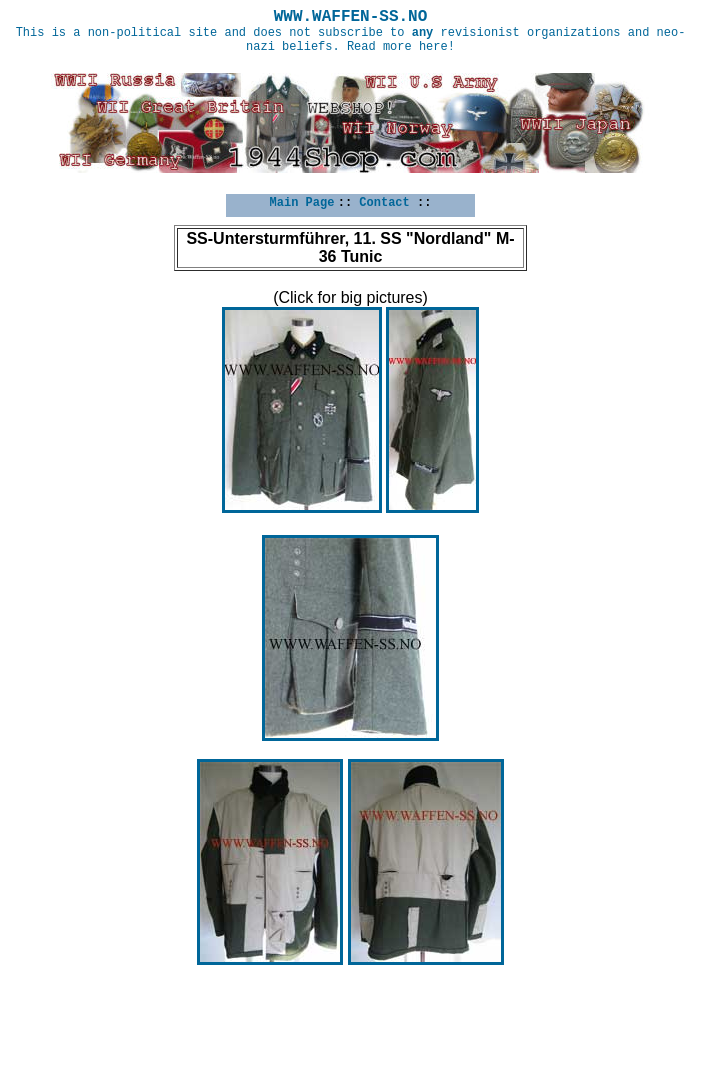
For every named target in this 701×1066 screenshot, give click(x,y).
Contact (384, 203)
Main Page (302, 203)
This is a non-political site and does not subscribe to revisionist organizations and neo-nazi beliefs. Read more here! (351, 40)
